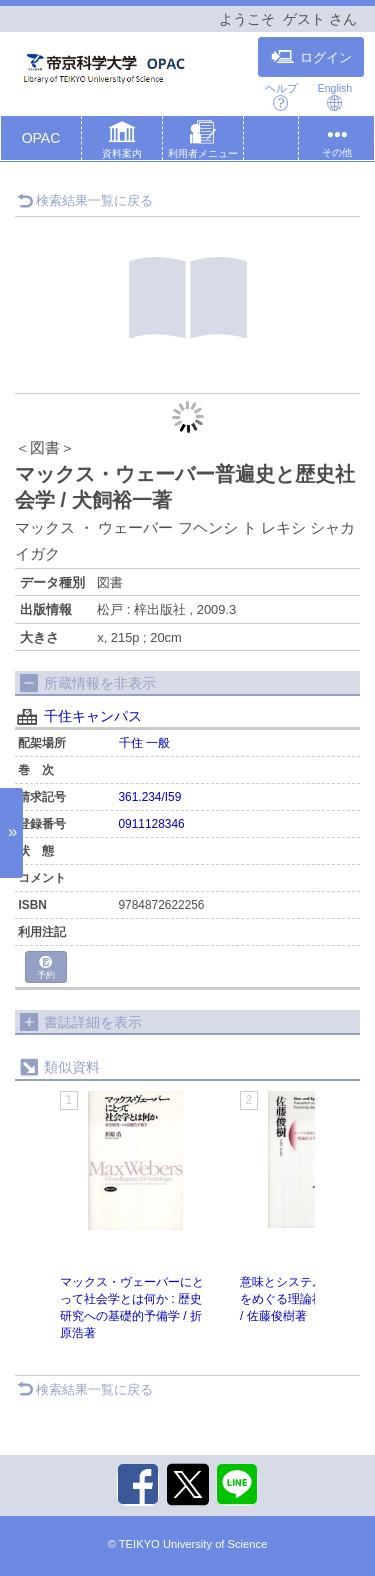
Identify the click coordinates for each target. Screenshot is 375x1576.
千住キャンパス (93, 716)
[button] (122, 142)
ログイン (311, 57)
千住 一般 (144, 743)
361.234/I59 (150, 797)
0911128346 (152, 824)
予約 (46, 968)
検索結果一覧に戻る (85, 200)
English (335, 96)
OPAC (41, 138)
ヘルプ (281, 96)
